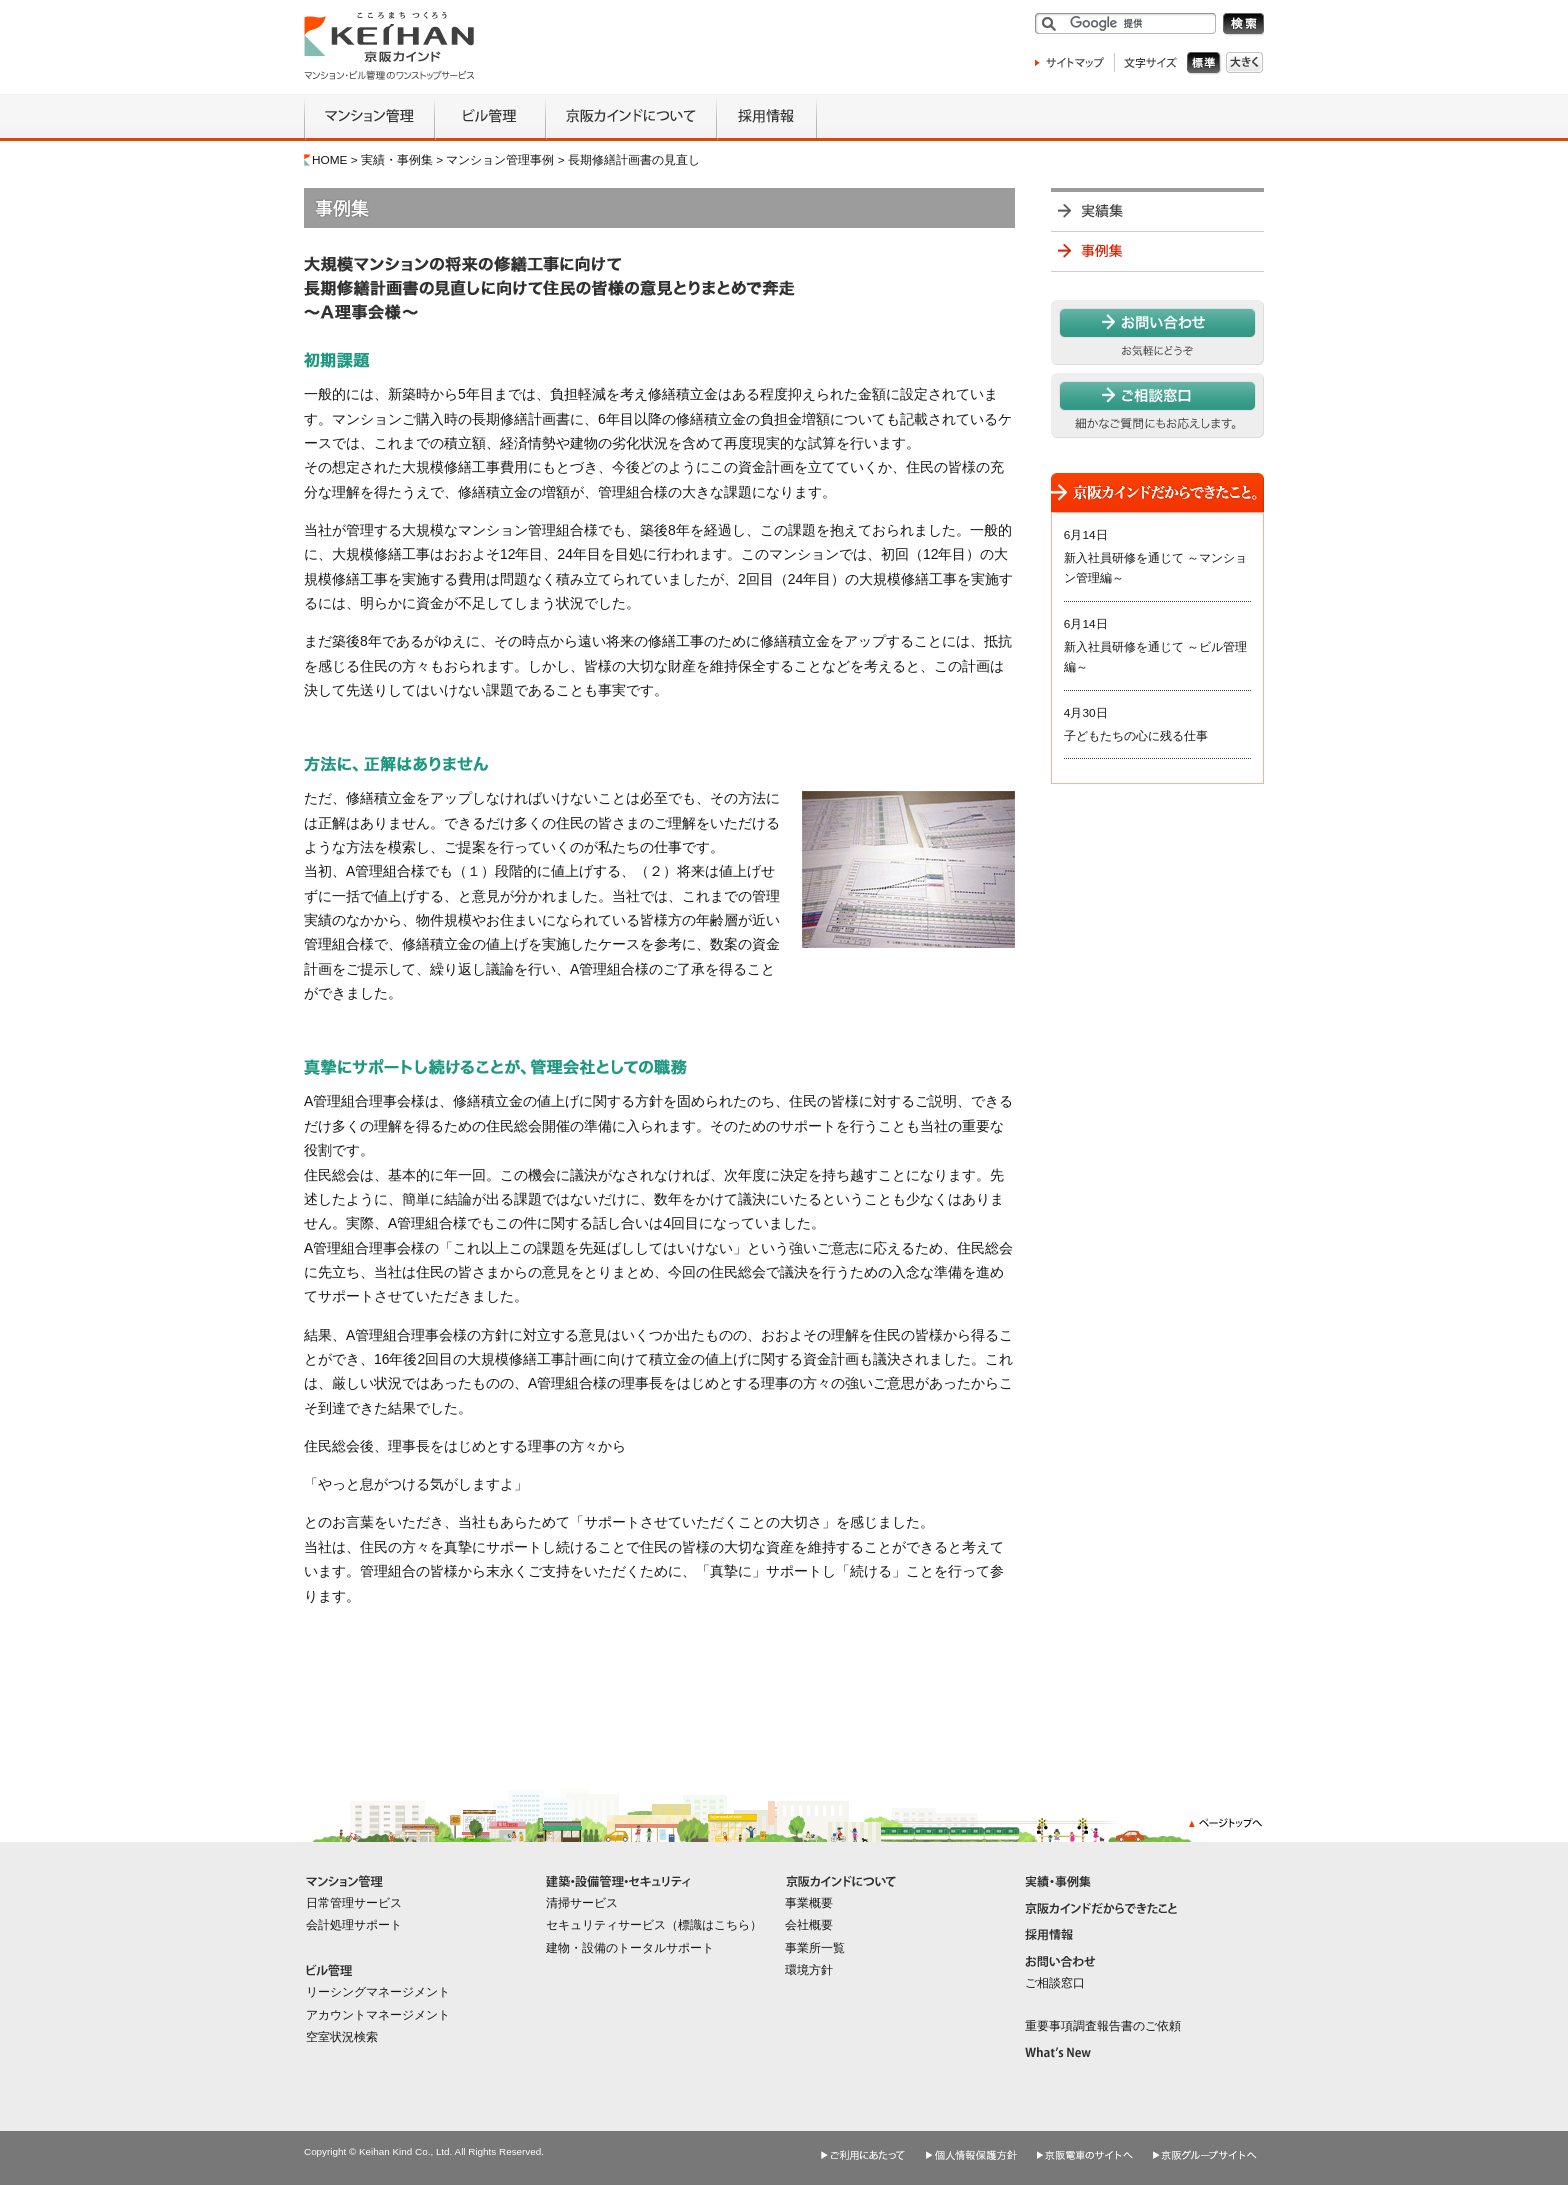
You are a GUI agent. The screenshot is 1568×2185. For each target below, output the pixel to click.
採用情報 (767, 117)
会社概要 (809, 1925)
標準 (1206, 63)
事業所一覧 (815, 1948)
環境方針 (809, 1970)
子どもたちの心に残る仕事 (1136, 736)
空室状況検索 (342, 2037)
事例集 (1157, 251)
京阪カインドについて (631, 117)
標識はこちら (714, 1925)
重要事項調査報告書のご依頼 (1103, 2026)
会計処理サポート (354, 1925)
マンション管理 (369, 117)
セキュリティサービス (606, 1925)
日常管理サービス (354, 1903)
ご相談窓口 (1055, 1983)
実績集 (1157, 209)
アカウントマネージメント (378, 2015)
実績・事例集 (397, 160)
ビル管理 (489, 117)
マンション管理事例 (500, 160)
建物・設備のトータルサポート (630, 1948)
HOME (330, 160)
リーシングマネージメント (378, 1992)
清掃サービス (582, 1903)
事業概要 (809, 1903)
